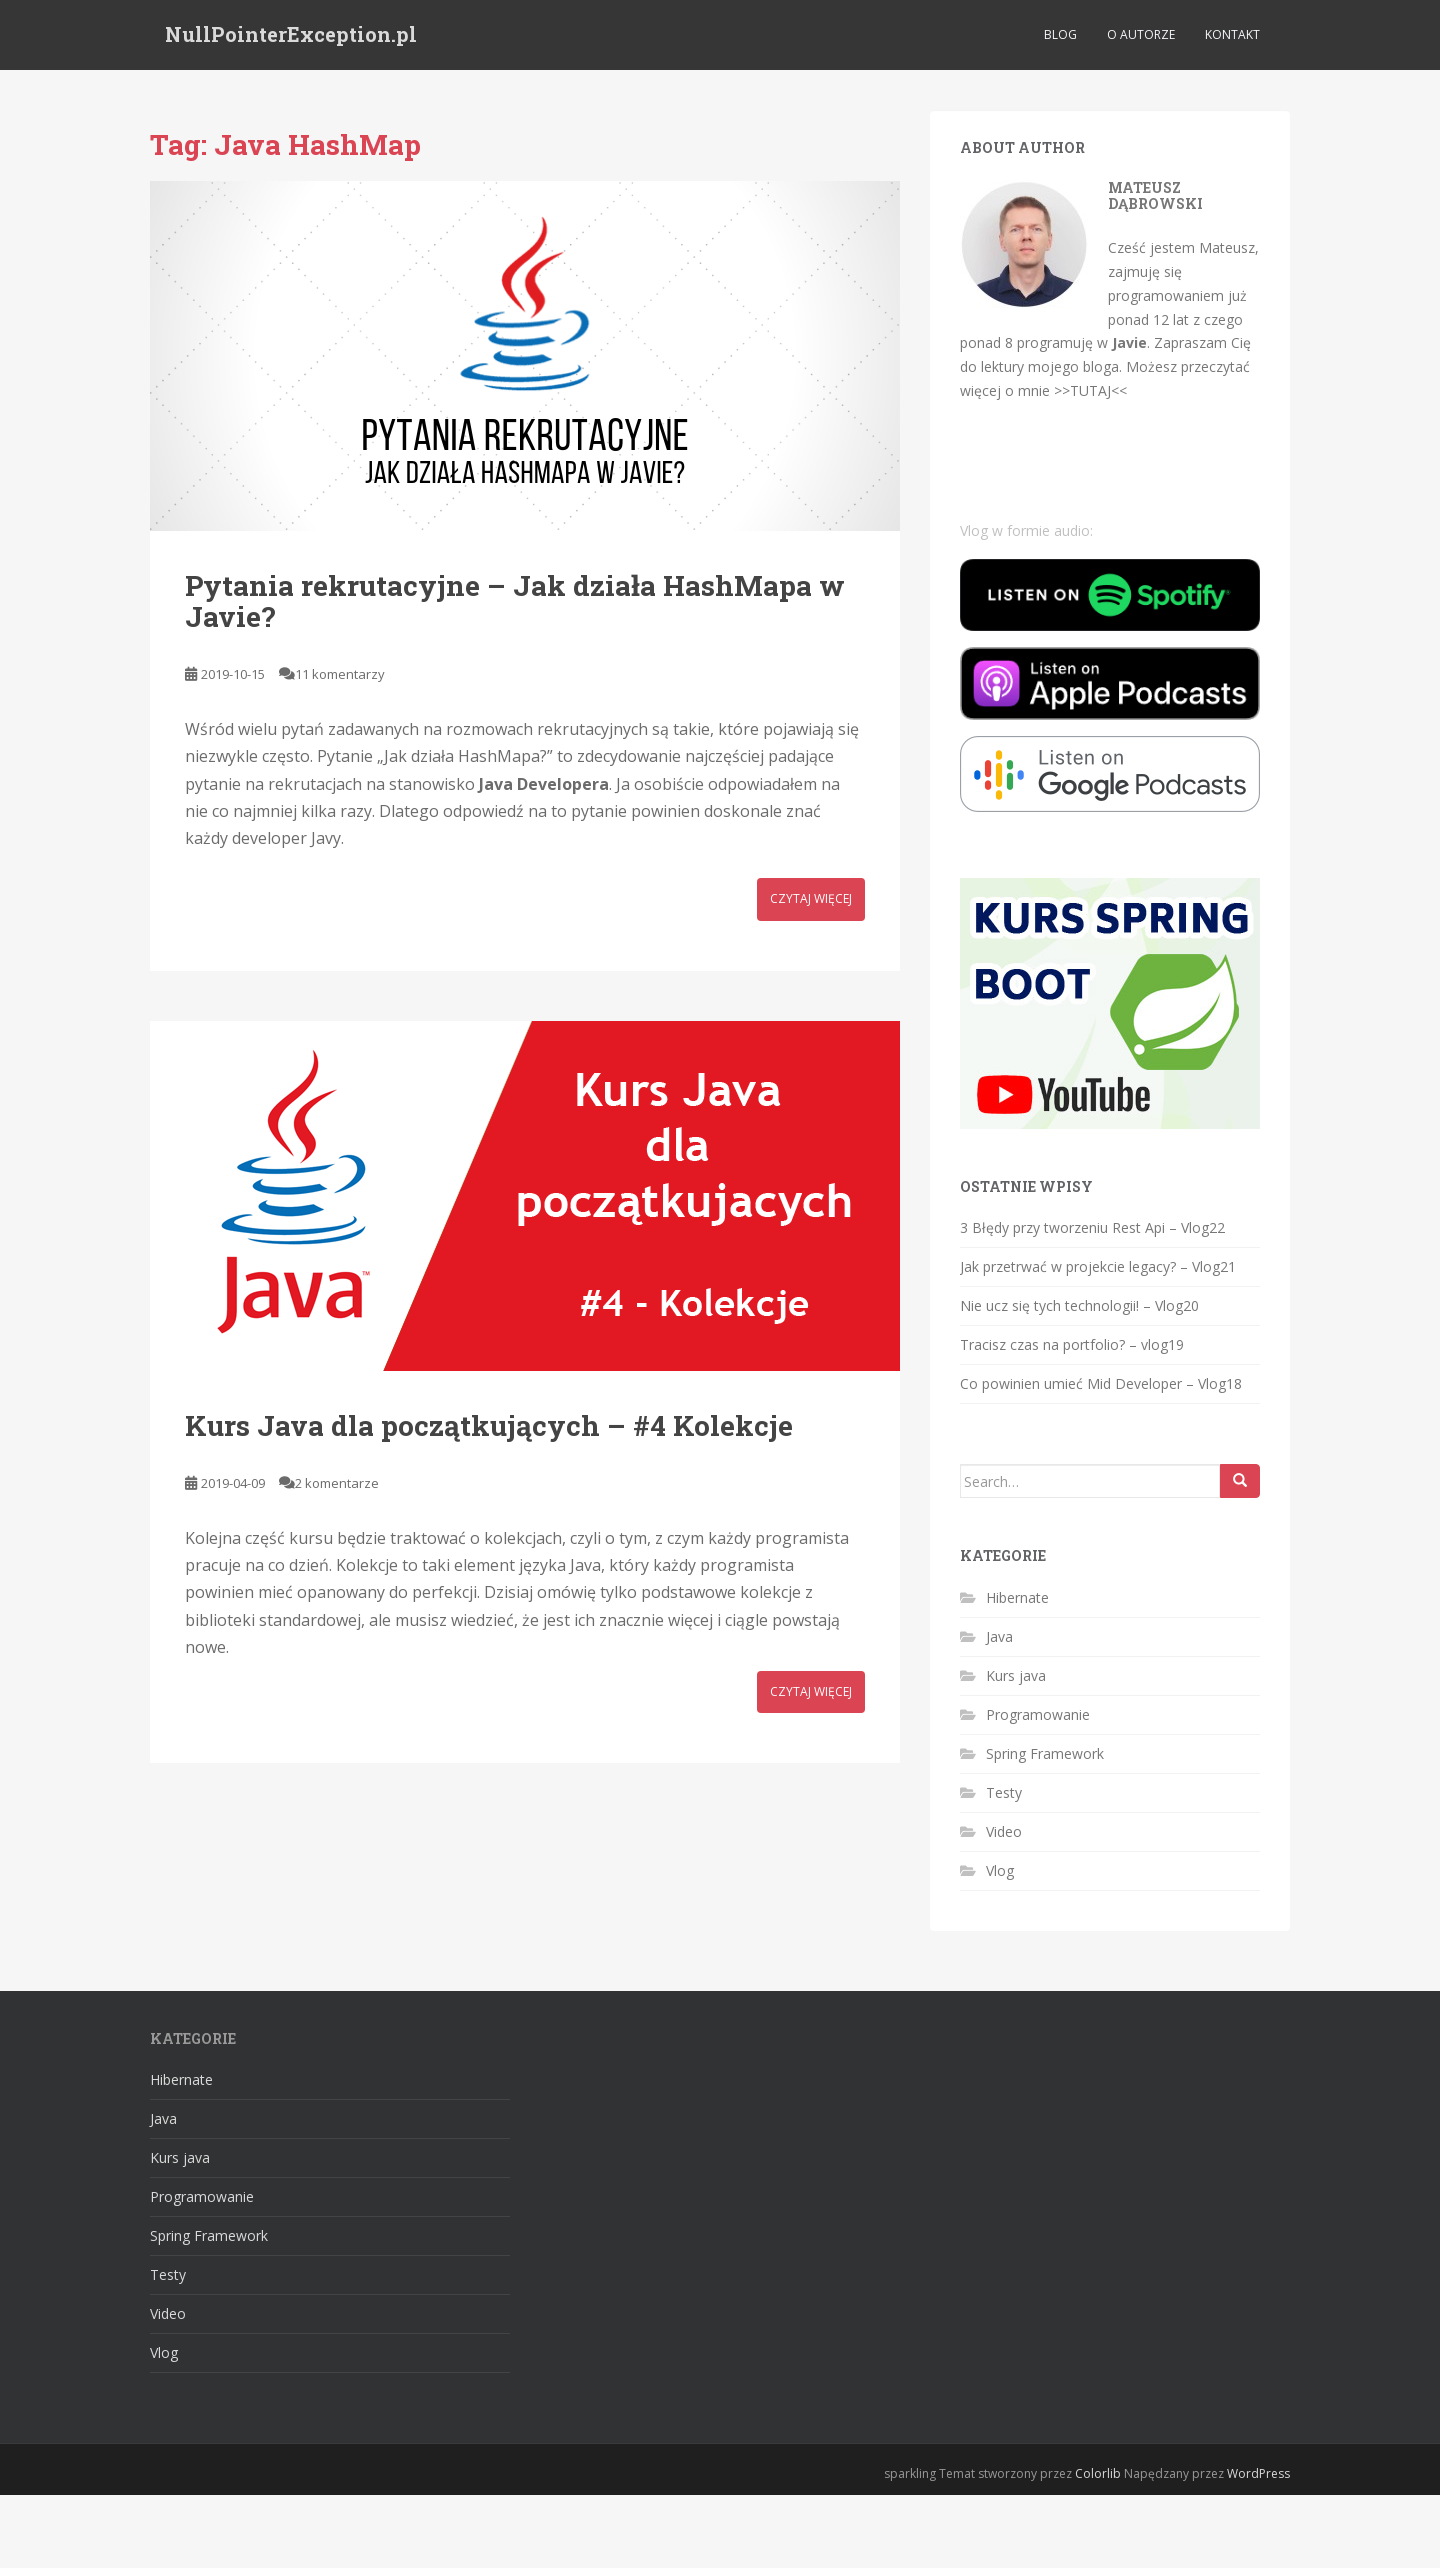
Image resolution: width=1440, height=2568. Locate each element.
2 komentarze (337, 1483)
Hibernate (1017, 1597)
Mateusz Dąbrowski (1155, 195)
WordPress (1258, 2473)
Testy (1004, 1792)
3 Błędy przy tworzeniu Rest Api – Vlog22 (1092, 1227)
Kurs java (1016, 1675)
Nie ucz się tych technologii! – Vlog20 (1079, 1305)
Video (1004, 1831)
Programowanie (1038, 1714)
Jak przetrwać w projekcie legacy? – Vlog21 (1098, 1266)
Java (999, 1636)
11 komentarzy (340, 674)
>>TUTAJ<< (1090, 390)
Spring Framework (1045, 1753)
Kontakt (1232, 34)
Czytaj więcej (811, 898)
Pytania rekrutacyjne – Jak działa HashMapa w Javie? (515, 601)
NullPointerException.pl (291, 35)
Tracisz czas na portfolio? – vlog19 (1072, 1344)
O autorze (1141, 34)
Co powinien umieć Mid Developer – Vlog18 (1101, 1383)
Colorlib (1098, 2473)
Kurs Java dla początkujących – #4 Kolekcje (489, 1425)
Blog (1060, 34)
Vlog (1000, 1870)
